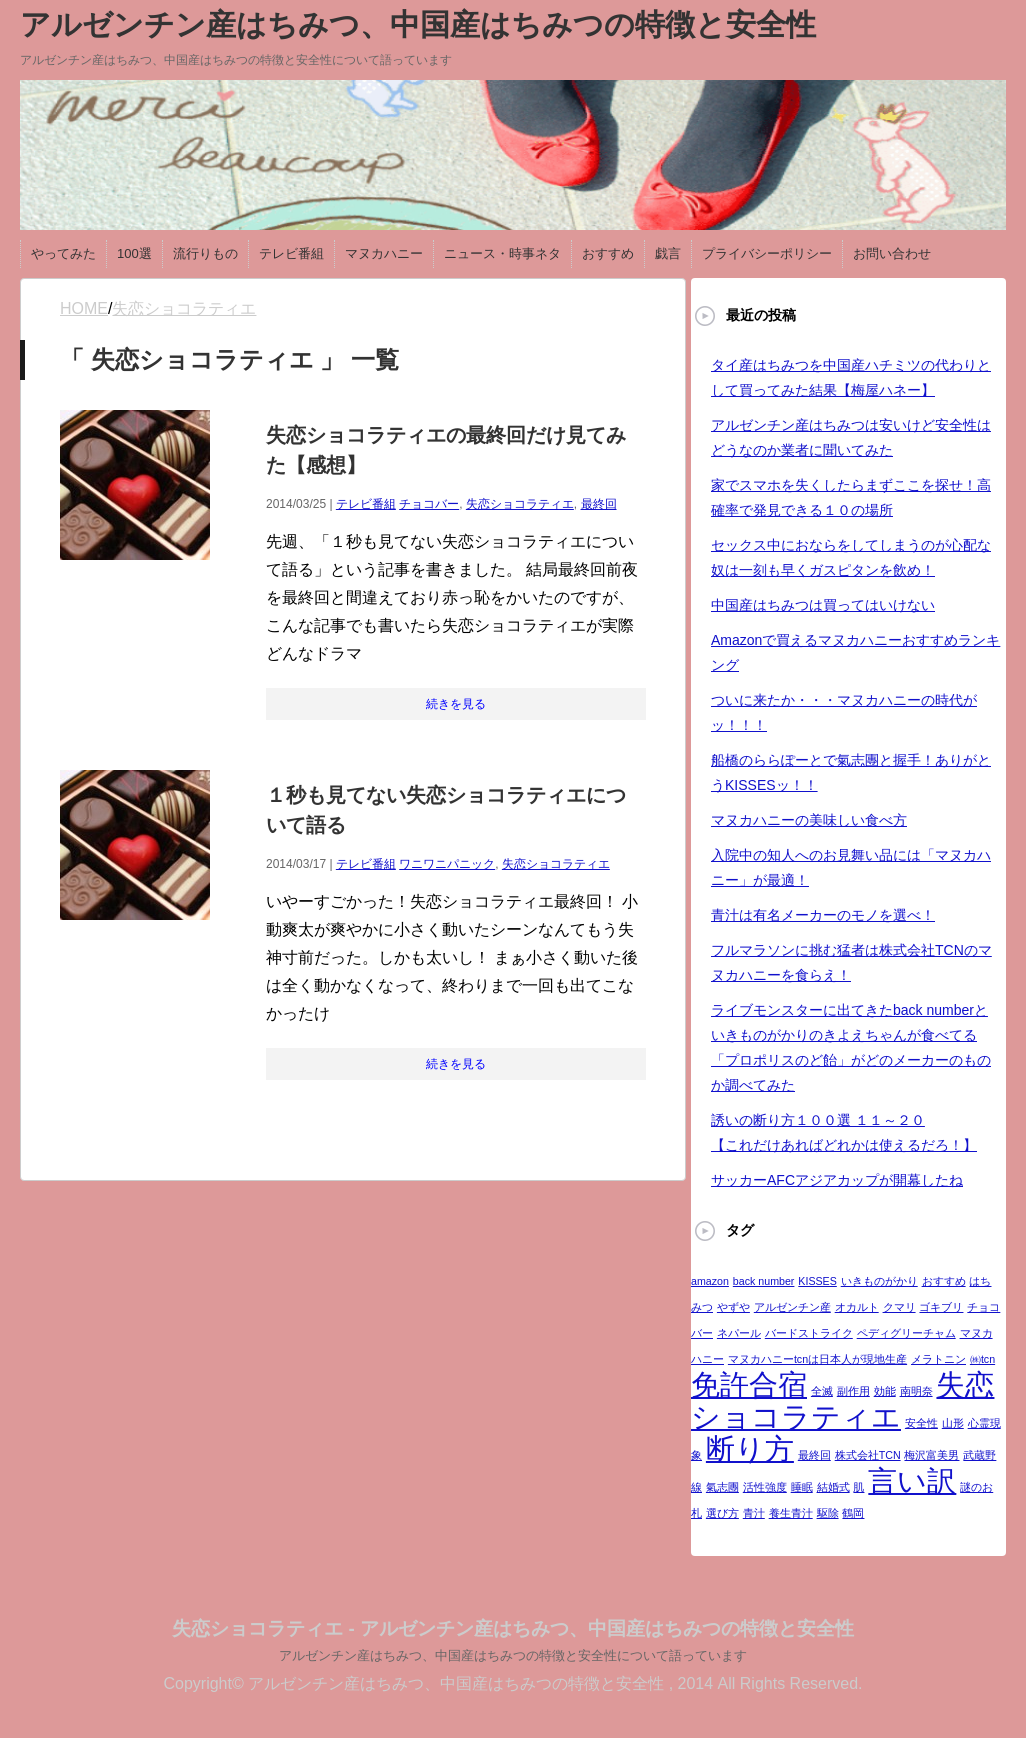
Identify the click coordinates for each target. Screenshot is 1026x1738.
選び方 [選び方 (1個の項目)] (722, 1513)
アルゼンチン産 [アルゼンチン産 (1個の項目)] (792, 1307)
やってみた (63, 253)
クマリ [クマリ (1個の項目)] (899, 1307)
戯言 (668, 253)
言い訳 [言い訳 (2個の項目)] (912, 1480)
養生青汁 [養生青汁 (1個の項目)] (791, 1513)
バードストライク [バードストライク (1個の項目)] (809, 1333)
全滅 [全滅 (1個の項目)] (822, 1391)
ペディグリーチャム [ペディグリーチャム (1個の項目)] (906, 1333)
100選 (134, 253)
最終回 (599, 504)
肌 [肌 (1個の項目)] (858, 1487)
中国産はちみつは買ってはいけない (823, 605)
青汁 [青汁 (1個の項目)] (754, 1513)
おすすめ (608, 253)
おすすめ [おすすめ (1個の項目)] (944, 1281)
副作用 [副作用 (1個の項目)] (853, 1391)
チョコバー (429, 504)
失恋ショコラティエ (520, 504)
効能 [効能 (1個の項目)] (885, 1391)
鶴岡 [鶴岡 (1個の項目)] (853, 1513)
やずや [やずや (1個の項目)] (733, 1307)
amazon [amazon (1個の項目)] (710, 1281)
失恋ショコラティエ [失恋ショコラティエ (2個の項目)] (842, 1400)
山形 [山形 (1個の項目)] (953, 1423)
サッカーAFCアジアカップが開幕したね (837, 1180)
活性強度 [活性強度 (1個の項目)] (765, 1487)
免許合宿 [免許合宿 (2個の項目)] (749, 1384)
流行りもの (205, 253)
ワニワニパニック (447, 864)
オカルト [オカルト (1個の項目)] (857, 1307)
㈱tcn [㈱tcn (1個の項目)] (982, 1359)
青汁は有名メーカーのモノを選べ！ (823, 915)
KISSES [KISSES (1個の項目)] (817, 1281)
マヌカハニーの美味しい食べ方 (809, 820)
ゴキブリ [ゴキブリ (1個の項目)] (941, 1307)
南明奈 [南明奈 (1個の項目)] (916, 1391)
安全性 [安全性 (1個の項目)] (921, 1423)
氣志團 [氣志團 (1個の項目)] (722, 1487)
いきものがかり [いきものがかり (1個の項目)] (879, 1281)
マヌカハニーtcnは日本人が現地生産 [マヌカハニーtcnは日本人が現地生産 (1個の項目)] (817, 1359)
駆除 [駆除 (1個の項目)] (828, 1513)
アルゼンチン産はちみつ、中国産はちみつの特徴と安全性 (418, 24)
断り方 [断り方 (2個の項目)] (750, 1448)
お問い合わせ (892, 253)
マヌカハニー (384, 253)
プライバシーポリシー (767, 253)
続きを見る (456, 704)
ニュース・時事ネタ (502, 253)
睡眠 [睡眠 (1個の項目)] (802, 1487)
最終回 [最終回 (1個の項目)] (814, 1455)
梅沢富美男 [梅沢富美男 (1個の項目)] (931, 1455)
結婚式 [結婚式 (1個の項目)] (833, 1487)
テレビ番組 (291, 253)
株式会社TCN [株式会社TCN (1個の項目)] (868, 1455)
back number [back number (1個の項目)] (764, 1281)
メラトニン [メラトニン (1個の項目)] (938, 1359)
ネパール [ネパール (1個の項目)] (739, 1333)
